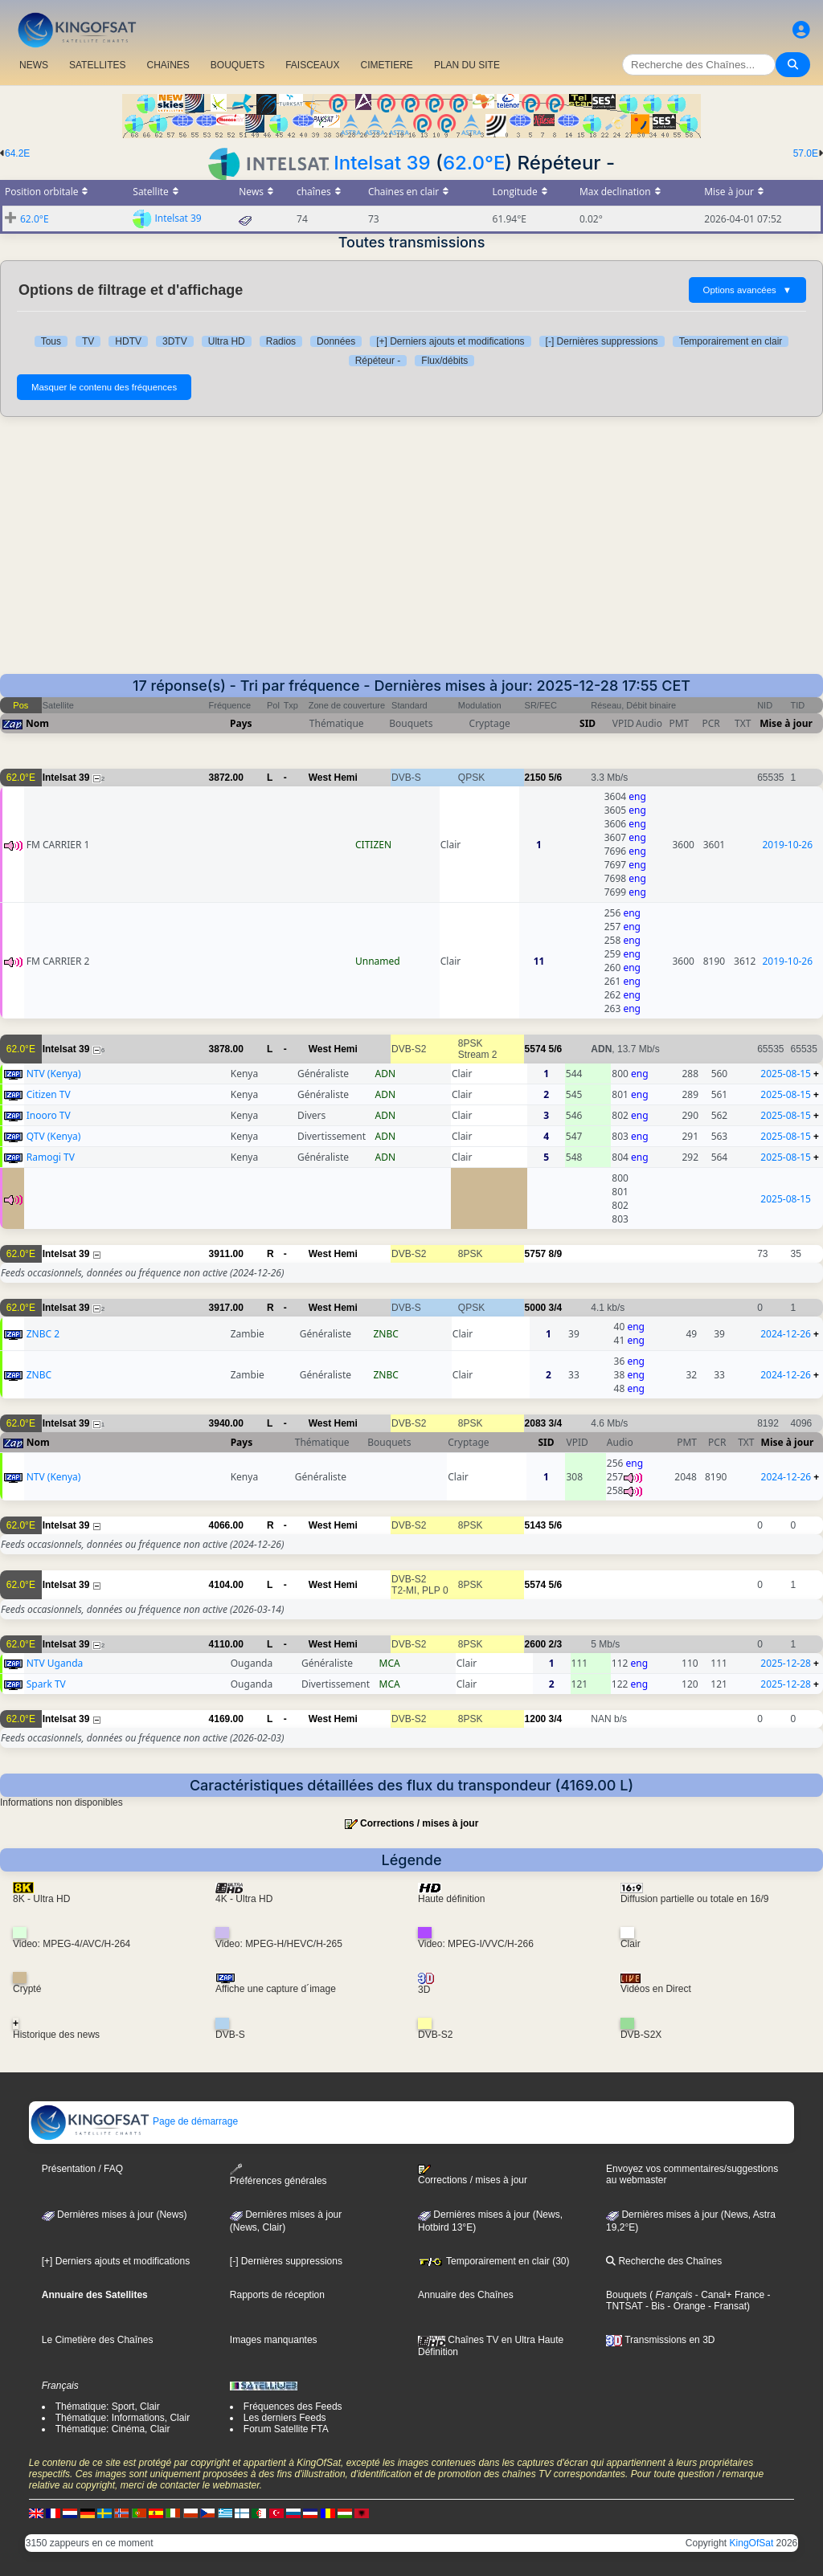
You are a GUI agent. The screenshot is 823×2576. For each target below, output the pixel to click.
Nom (37, 723)
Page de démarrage (134, 2121)
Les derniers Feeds (285, 2417)
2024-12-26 (785, 1334)
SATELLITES (97, 65)
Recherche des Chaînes (664, 2261)
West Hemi (333, 777)
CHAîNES (167, 65)
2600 (536, 1644)
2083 (536, 1423)
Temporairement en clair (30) (494, 2261)
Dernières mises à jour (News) (114, 2214)
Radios (281, 341)
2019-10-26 (787, 844)
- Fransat (726, 2306)
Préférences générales (278, 2174)
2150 (536, 777)
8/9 (556, 1253)
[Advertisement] (411, 553)
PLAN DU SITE (467, 65)
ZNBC (39, 1375)
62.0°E (474, 162)
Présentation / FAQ (82, 2168)
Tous (51, 341)
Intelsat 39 (382, 162)
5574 (536, 1049)
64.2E (17, 153)
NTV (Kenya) (54, 1073)
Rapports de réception (277, 2294)
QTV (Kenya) (54, 1136)
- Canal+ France (729, 2294)
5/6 (556, 777)
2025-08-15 (785, 1073)
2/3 (556, 1644)
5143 (536, 1525)
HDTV (128, 341)
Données (336, 341)
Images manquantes (273, 2339)
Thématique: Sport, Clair (107, 2406)
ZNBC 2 (43, 1334)
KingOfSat (752, 2543)
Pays (241, 723)
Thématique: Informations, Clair (122, 2417)
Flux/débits (444, 360)
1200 (536, 1719)
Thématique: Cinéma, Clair (112, 2429)
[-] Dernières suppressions (602, 341)
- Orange (685, 2306)
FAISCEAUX (312, 65)
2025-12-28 (785, 1663)
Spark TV (46, 1684)
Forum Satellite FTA (286, 2429)
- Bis (654, 2306)
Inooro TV (49, 1115)
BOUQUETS (237, 65)
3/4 (556, 1307)
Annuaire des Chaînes (466, 2294)
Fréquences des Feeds (293, 2406)
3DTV (174, 341)
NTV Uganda (55, 1663)
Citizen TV (49, 1094)
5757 (536, 1253)
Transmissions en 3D (660, 2339)
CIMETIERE (387, 65)
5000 (536, 1307)
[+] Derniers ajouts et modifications (450, 341)
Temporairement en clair (731, 341)
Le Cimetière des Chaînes (98, 2339)
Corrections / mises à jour (419, 1823)
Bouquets (626, 2294)
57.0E (805, 153)
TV (88, 341)
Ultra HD (226, 341)
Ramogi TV (51, 1157)
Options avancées (747, 290)
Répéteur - (378, 360)
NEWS (33, 65)
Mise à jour (786, 723)
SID (587, 723)
